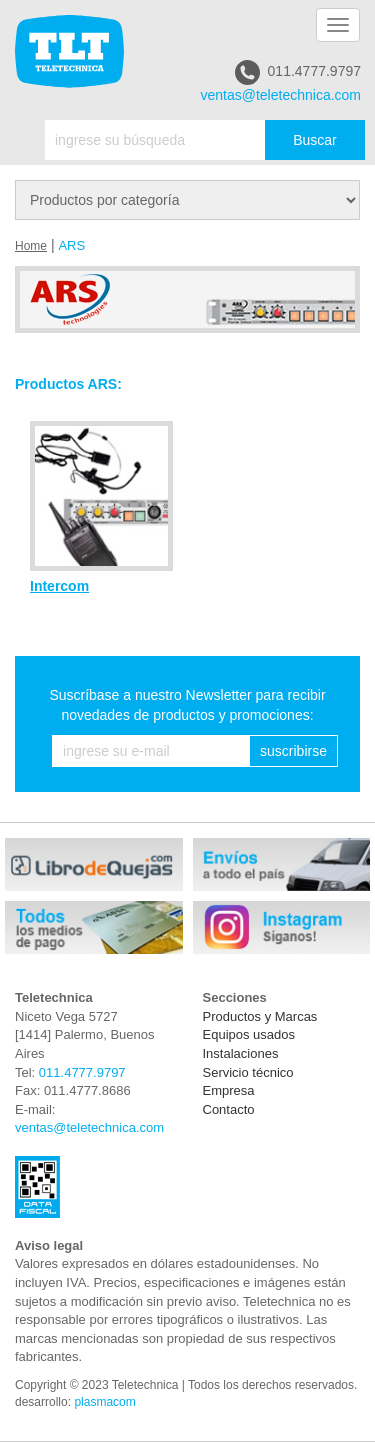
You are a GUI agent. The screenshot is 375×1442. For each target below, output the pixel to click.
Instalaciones (241, 1053)
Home (31, 246)
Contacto (229, 1109)
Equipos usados (249, 1034)
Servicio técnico (248, 1072)
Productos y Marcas (260, 1016)
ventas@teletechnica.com (280, 95)
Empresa (229, 1090)
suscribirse (293, 751)
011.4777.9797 (298, 72)
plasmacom (104, 1402)
